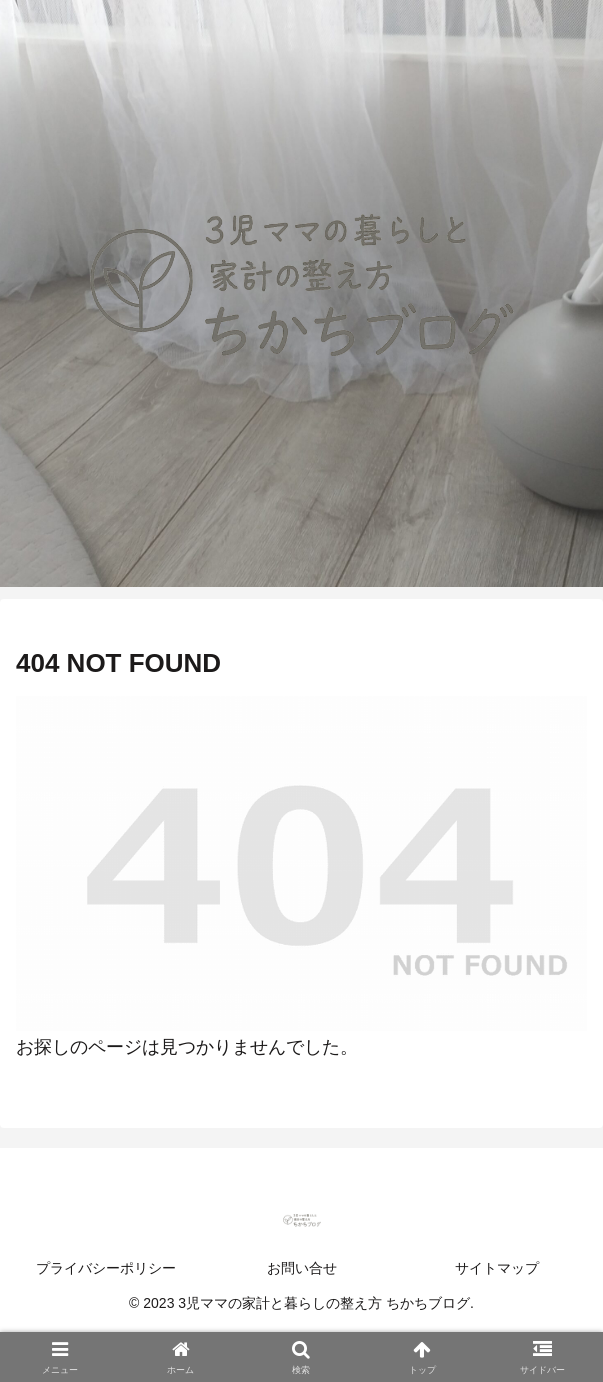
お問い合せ (302, 1268)
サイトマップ (497, 1268)
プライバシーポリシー (106, 1268)
